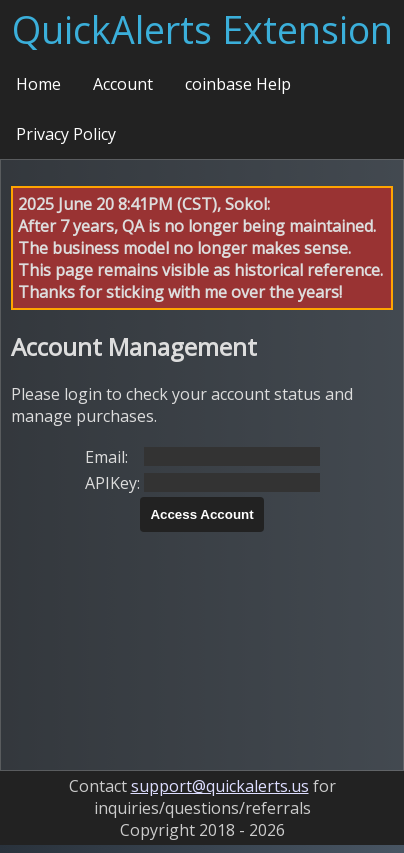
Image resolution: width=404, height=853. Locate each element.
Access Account (201, 514)
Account (123, 84)
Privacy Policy (66, 134)
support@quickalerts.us (220, 786)
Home (38, 84)
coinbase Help (238, 84)
